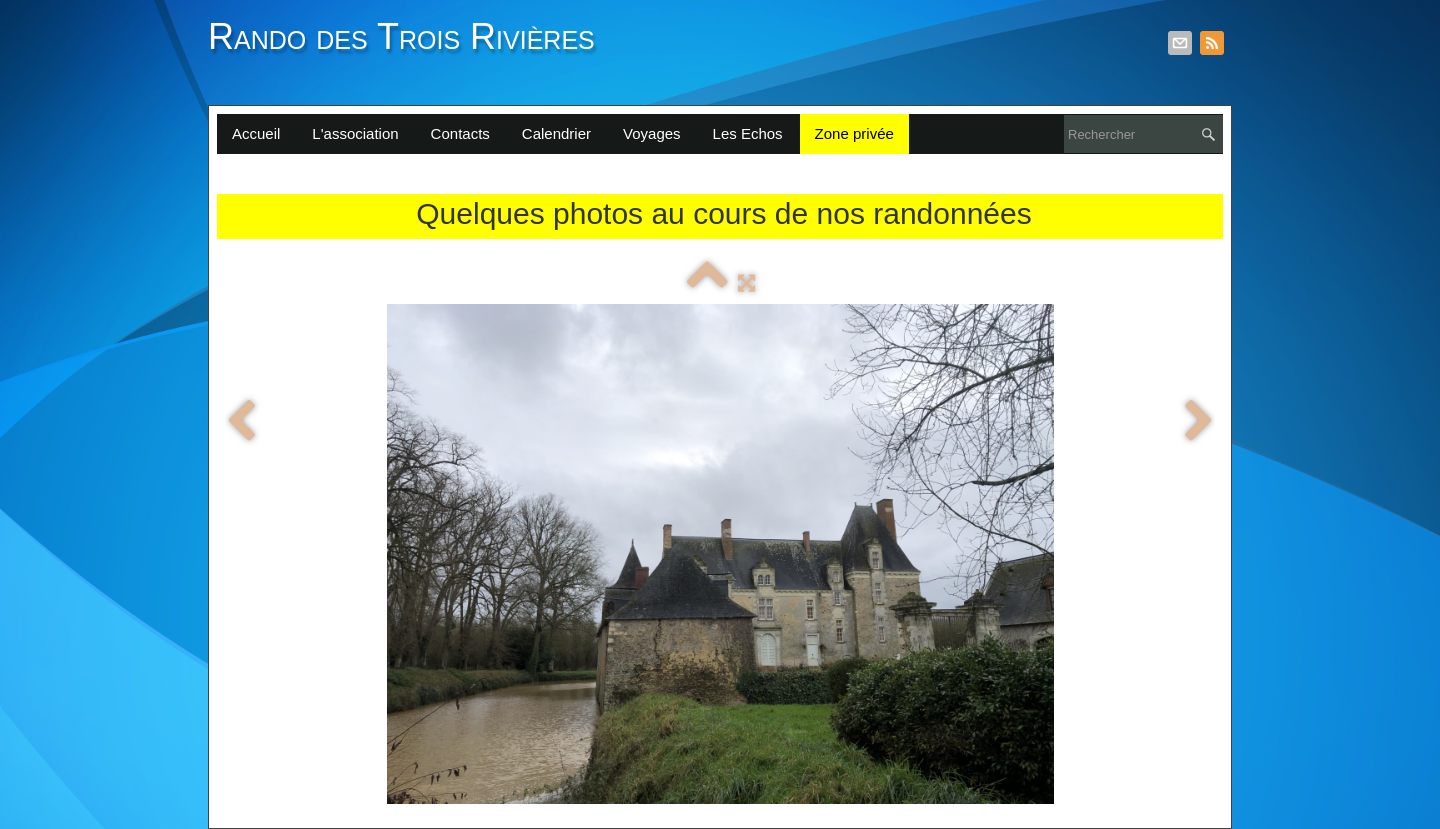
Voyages (652, 133)
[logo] (409, 48)
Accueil (256, 133)
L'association (355, 133)
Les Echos (748, 133)
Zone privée (854, 133)
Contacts (460, 133)
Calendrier (556, 133)
